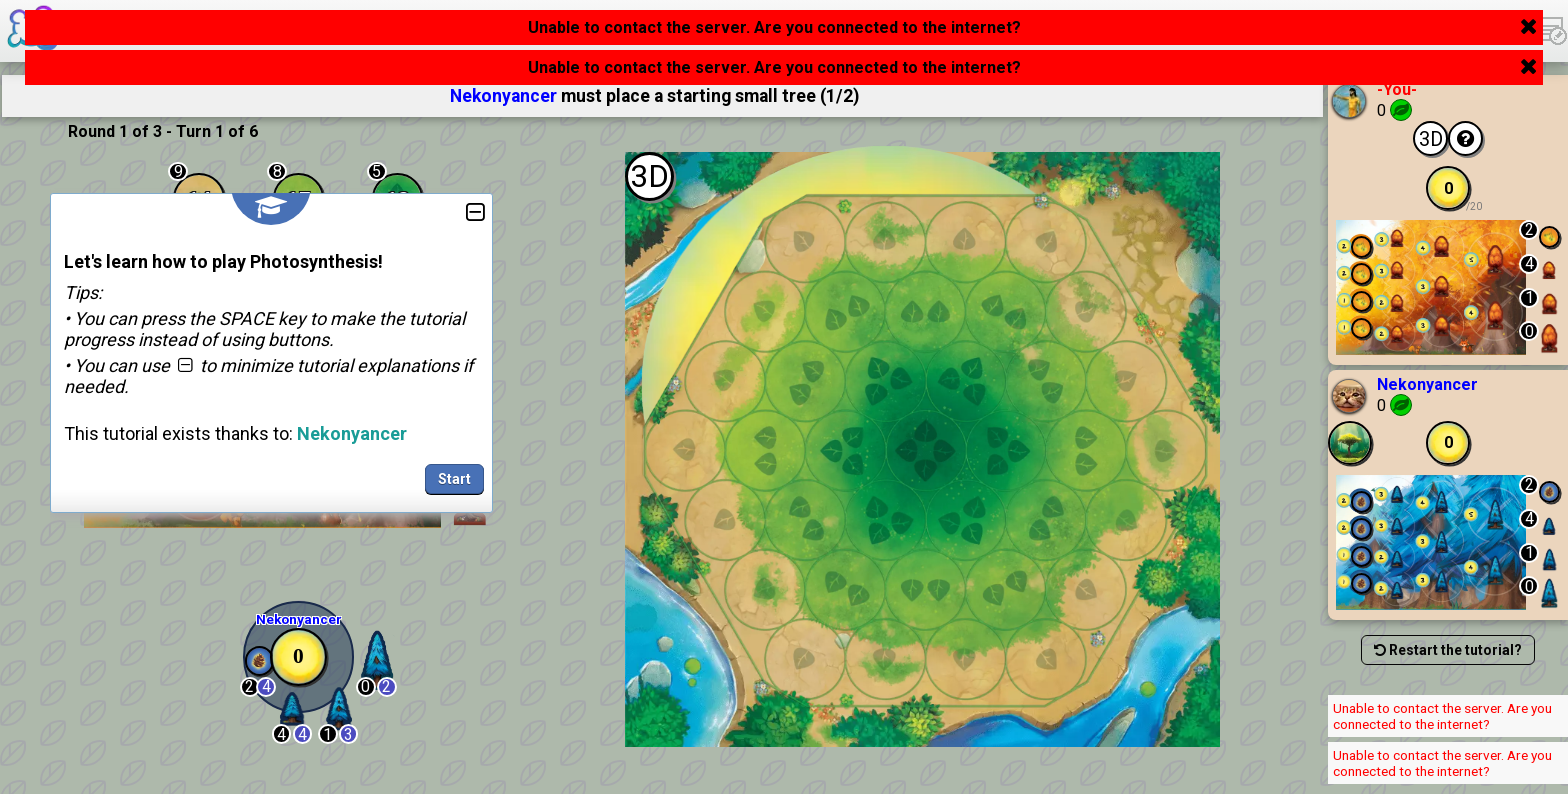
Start (454, 479)
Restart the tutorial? (1448, 650)
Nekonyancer (1427, 384)
